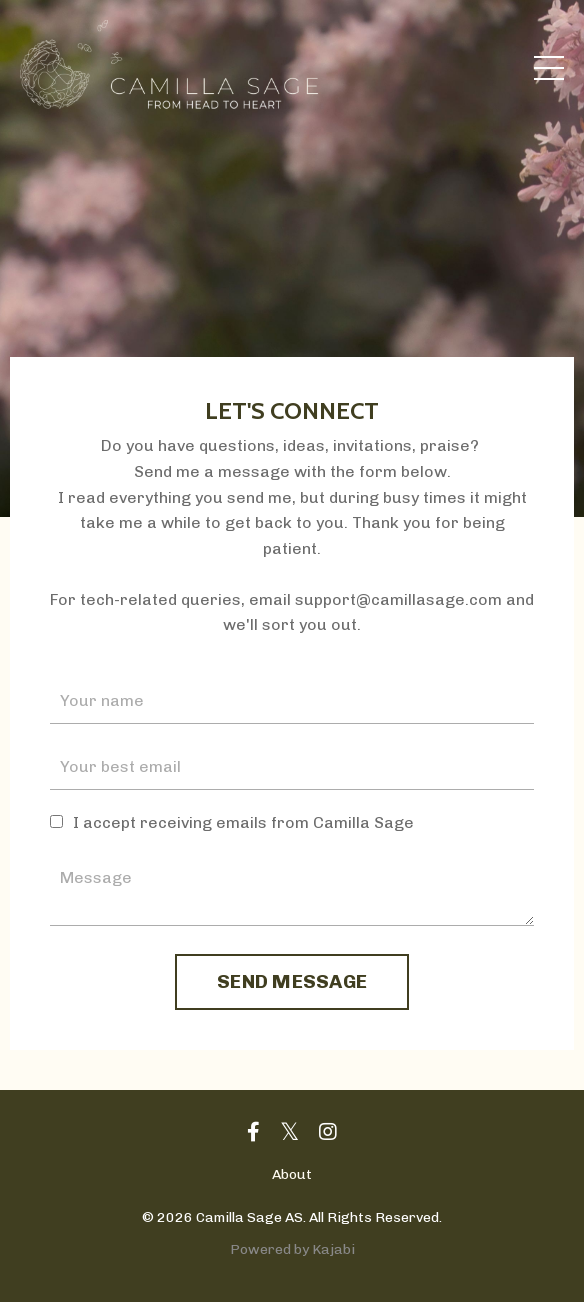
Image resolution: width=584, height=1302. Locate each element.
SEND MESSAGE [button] (292, 981)
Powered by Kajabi (292, 1249)
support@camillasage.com (398, 599)
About (292, 1174)
